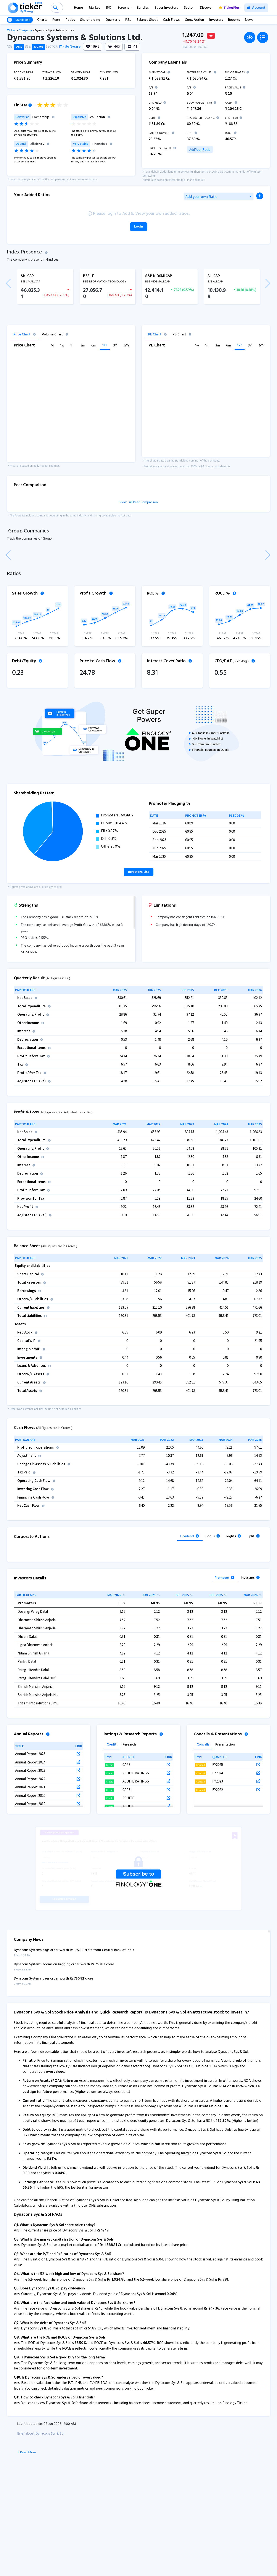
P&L (128, 20)
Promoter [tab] (224, 1578)
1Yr (104, 345)
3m (83, 345)
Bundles (143, 8)
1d (52, 345)
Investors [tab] (250, 1578)
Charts (42, 20)
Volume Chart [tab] (55, 334)
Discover (206, 8)
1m (72, 345)
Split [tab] (254, 1536)
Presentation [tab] (225, 1744)
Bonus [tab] (213, 1536)
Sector (189, 8)
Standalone (22, 20)
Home (78, 8)
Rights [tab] (234, 1536)
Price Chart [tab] (24, 334)
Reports (234, 20)
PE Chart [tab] (157, 334)
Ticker (11, 30)
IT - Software (70, 47)
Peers (56, 20)
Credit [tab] (111, 1744)
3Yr (115, 345)
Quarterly (112, 20)
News (249, 20)
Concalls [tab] (203, 1744)
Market (94, 8)
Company (25, 30)
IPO (108, 8)
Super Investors (166, 8)
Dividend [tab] (190, 1536)
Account (256, 8)
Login (138, 226)
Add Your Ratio (200, 149)
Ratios (70, 20)
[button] (219, 196)
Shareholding (90, 20)
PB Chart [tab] (182, 334)
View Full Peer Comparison (138, 502)
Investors (216, 20)
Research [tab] (129, 1744)
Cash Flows (171, 20)
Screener (124, 8)
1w (62, 345)
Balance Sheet (147, 20)
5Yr (126, 345)
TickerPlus (229, 8)
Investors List (138, 872)
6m (93, 345)
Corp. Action (194, 20)
